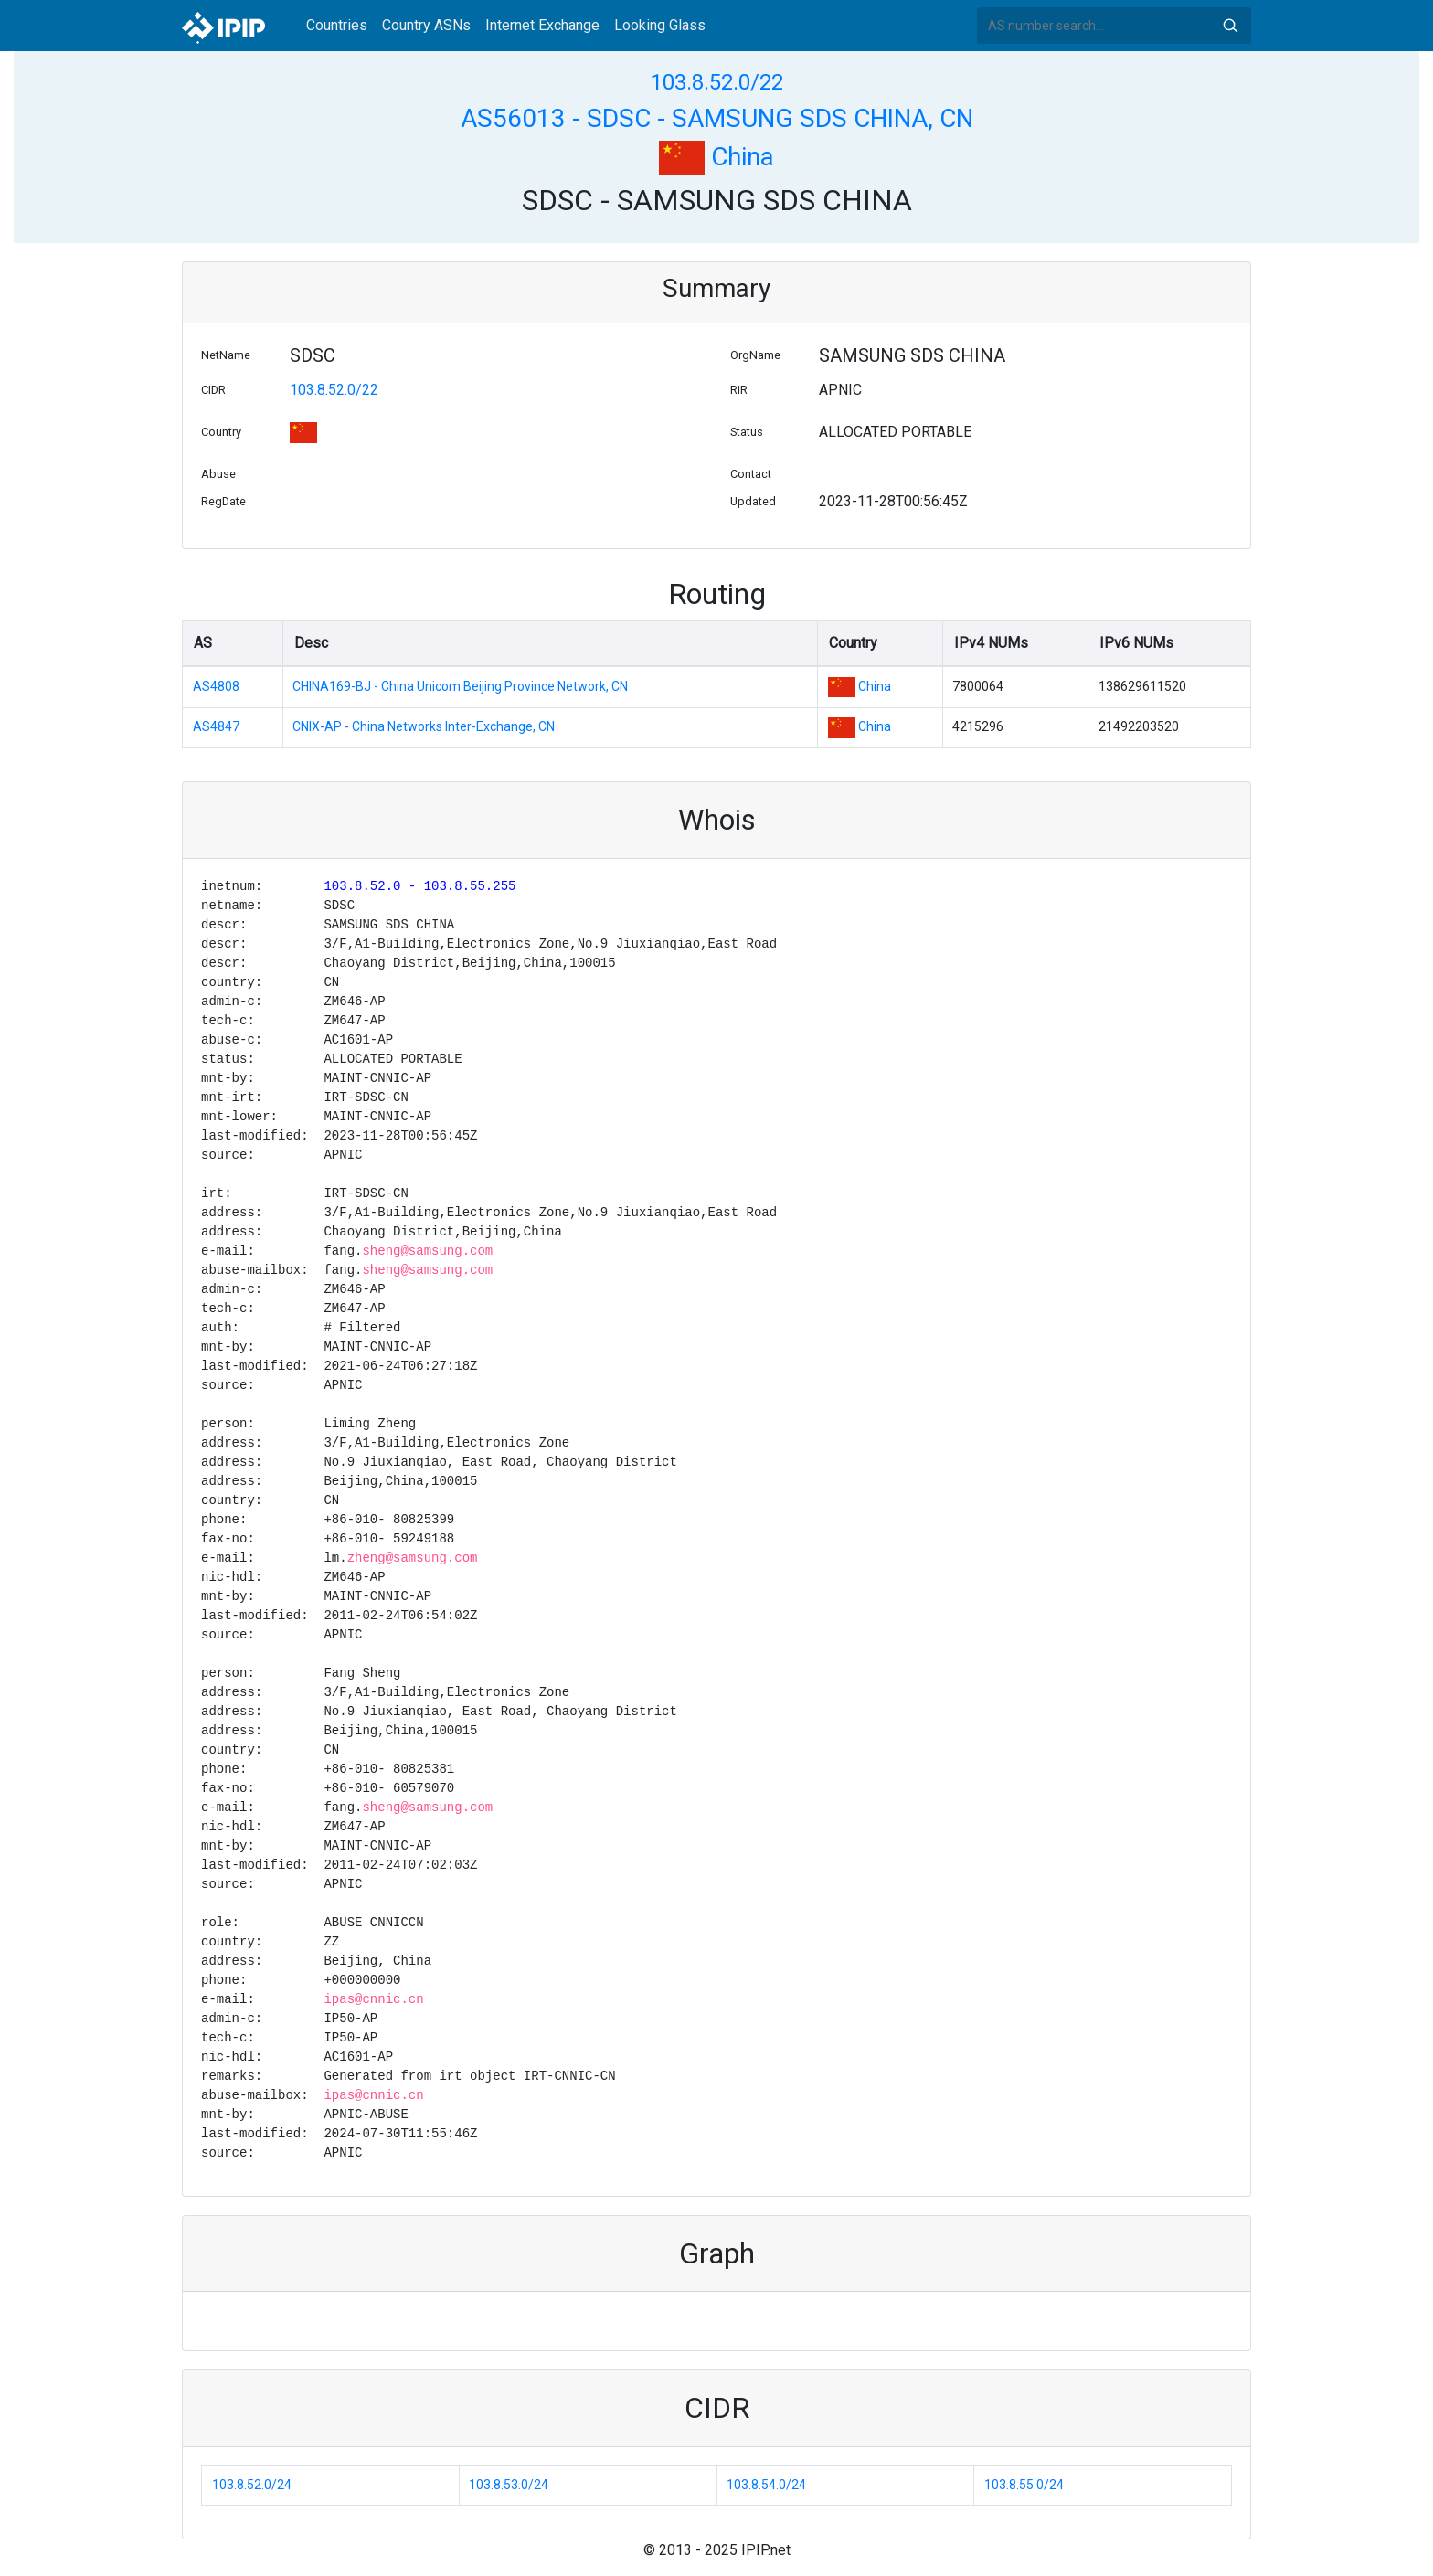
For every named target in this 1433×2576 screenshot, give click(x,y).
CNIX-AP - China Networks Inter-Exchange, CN (423, 726)
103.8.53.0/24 (508, 2484)
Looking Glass (660, 25)
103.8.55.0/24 (1024, 2484)
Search (1230, 26)
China (716, 157)
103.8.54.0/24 (766, 2484)
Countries (336, 25)
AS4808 (216, 686)
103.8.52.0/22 (717, 82)
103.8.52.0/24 (252, 2484)
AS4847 (216, 726)
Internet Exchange (542, 25)
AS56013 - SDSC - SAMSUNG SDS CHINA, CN (717, 118)
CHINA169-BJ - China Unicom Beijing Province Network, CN (460, 686)
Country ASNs (426, 25)
